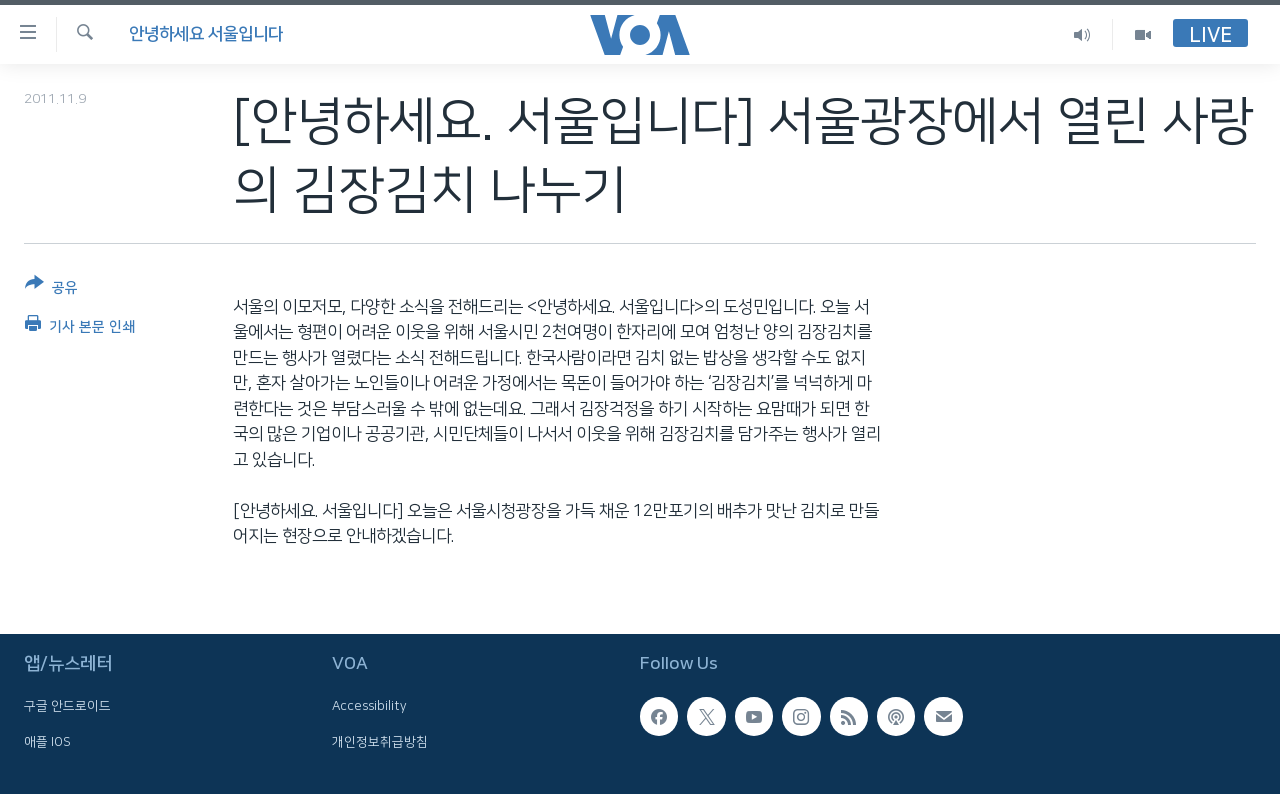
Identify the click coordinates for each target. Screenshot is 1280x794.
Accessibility (369, 706)
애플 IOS (47, 741)
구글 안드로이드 (67, 706)
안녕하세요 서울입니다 (206, 34)
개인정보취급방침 (380, 741)
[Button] (51, 289)
